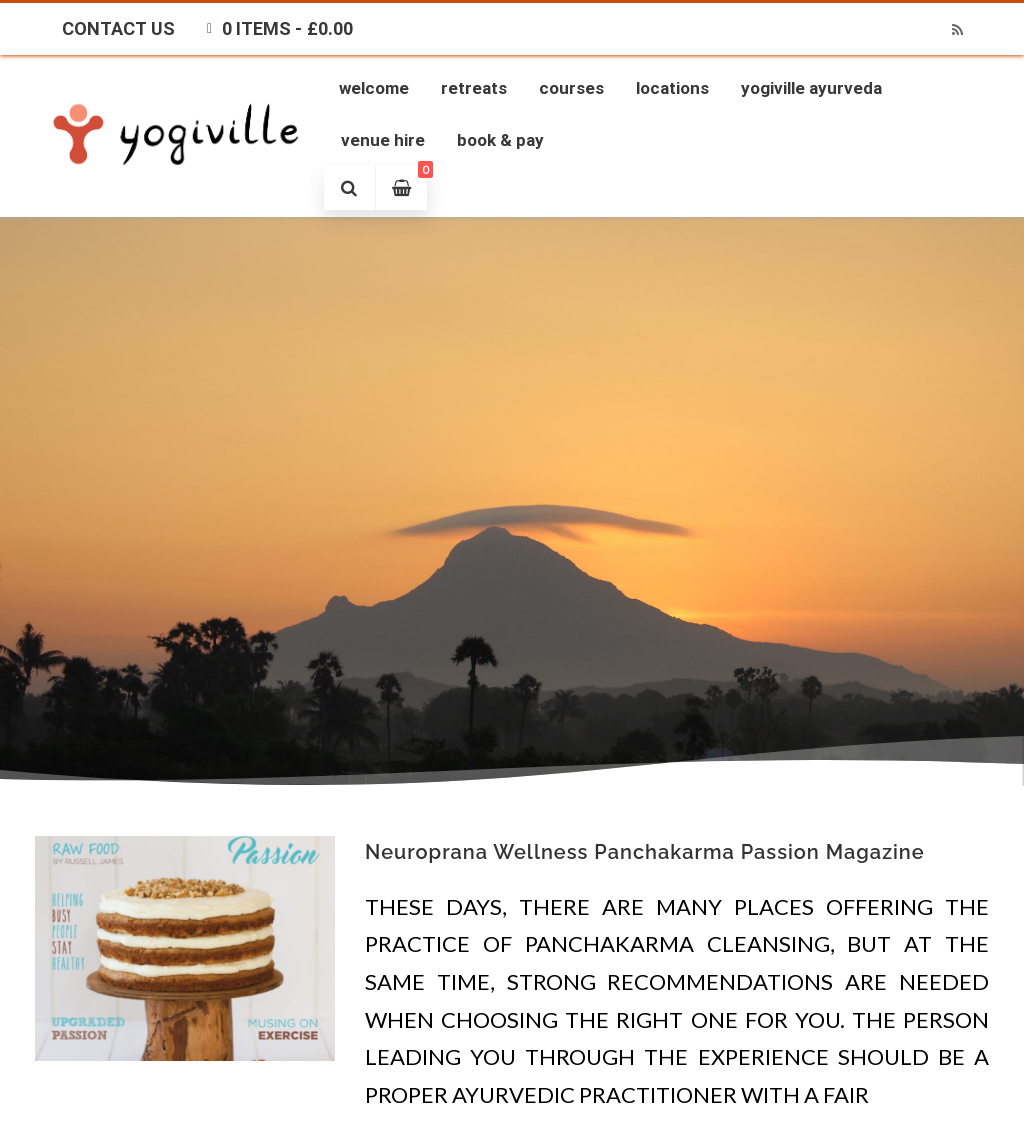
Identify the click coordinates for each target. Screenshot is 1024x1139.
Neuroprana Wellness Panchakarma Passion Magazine (645, 852)
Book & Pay (500, 140)
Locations (672, 88)
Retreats (474, 88)
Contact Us (118, 28)
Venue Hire (383, 140)
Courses (571, 88)
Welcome (374, 88)
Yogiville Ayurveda (811, 88)
